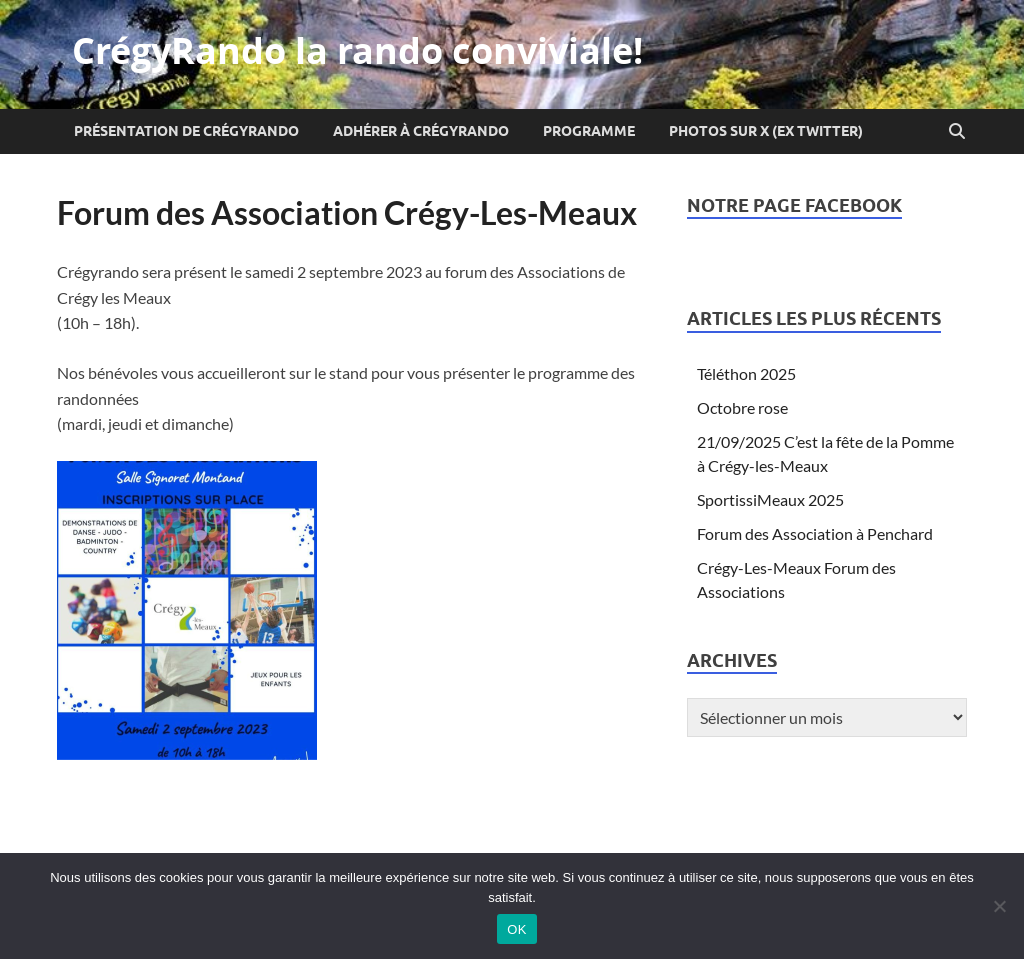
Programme (589, 131)
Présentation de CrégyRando (186, 131)
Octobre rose (742, 407)
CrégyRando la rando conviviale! (357, 50)
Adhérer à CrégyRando (421, 131)
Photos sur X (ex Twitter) (766, 131)
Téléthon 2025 (746, 373)
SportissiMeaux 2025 (770, 499)
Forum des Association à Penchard (815, 533)
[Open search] (957, 132)
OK (516, 929)
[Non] (999, 906)
